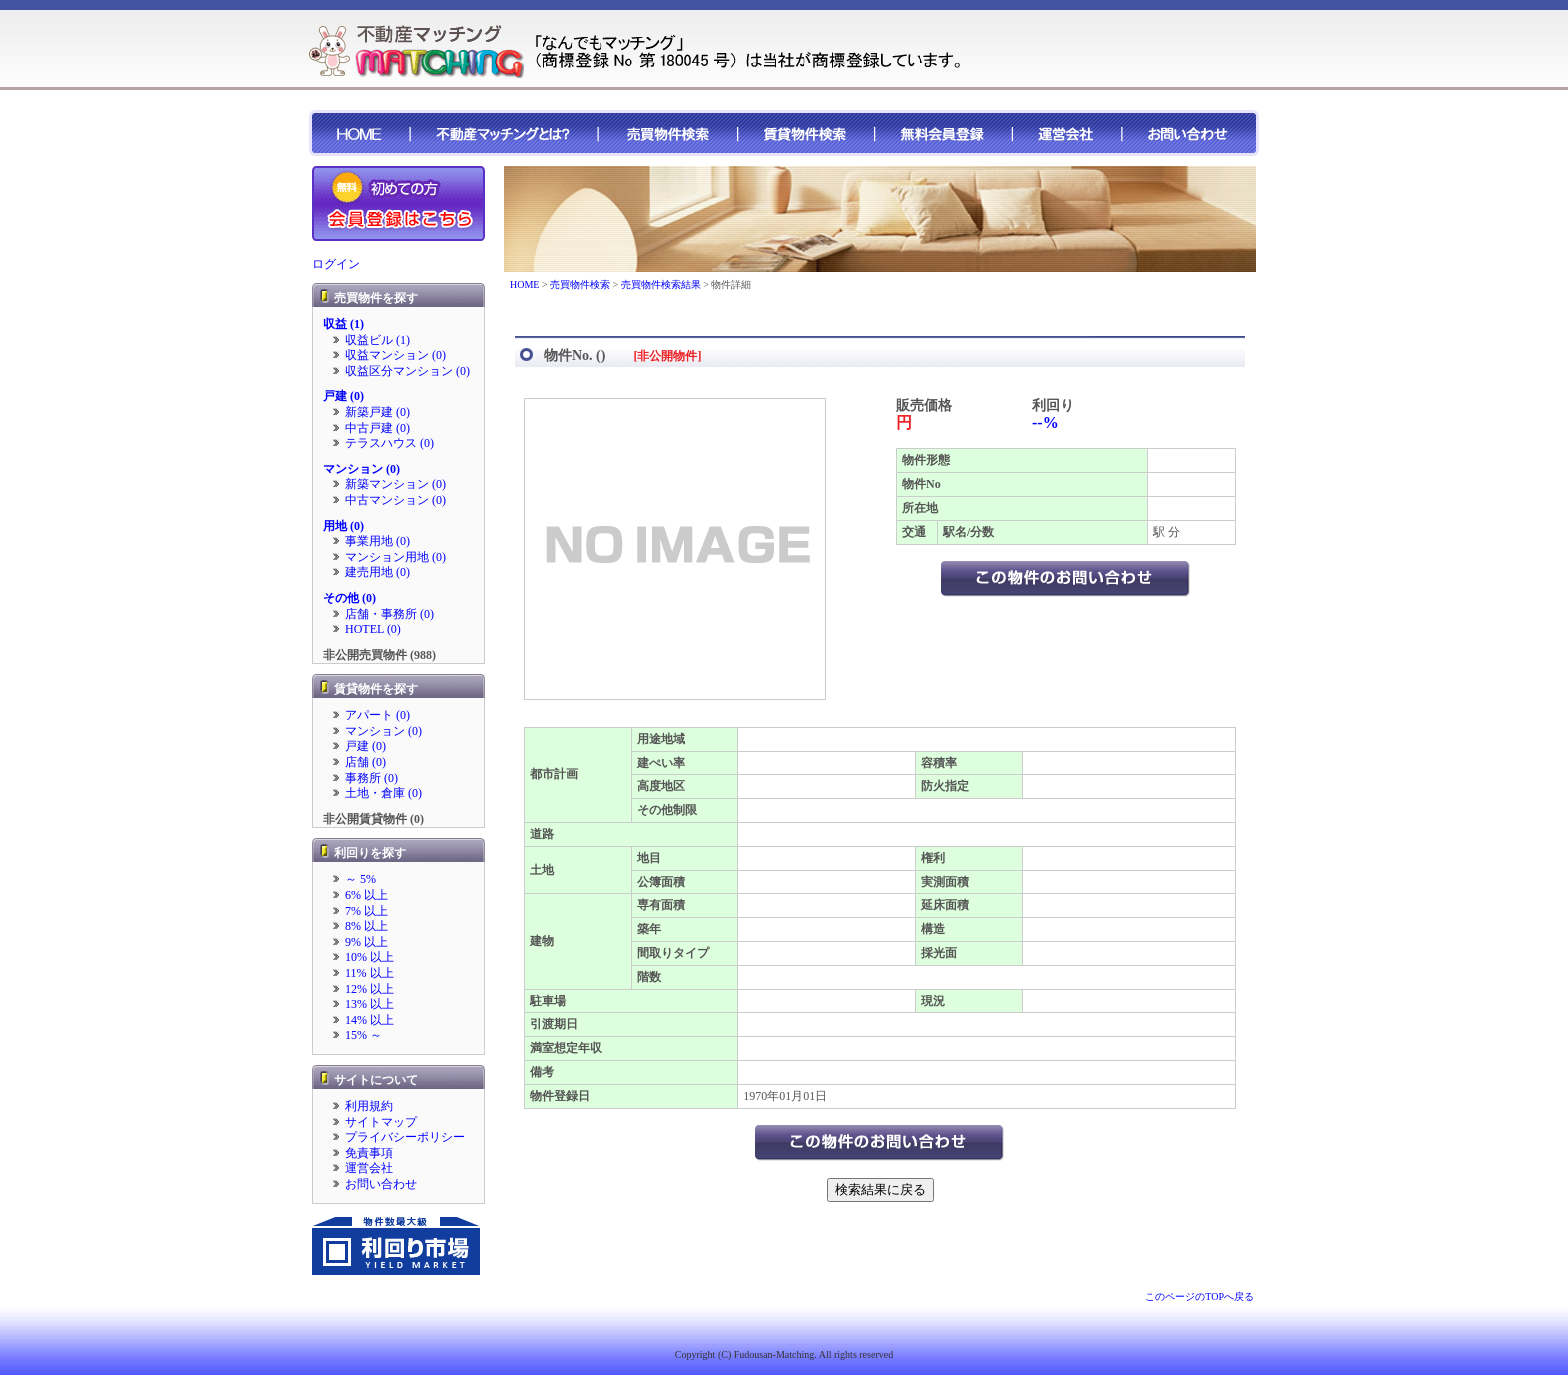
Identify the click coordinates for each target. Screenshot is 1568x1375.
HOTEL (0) (373, 629)
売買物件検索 (580, 284)
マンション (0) (361, 469)
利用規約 (369, 1106)
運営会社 (369, 1168)
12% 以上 (369, 989)
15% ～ (363, 1035)
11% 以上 (369, 973)
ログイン (336, 264)
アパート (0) (377, 715)
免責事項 (369, 1153)
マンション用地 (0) (395, 557)
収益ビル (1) (377, 340)
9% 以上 (366, 942)
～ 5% (360, 879)
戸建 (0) (343, 396)
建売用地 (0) (377, 572)
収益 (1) (343, 324)
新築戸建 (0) (377, 412)
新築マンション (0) (395, 484)
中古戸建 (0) (377, 428)
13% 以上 (369, 1004)
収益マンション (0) (395, 355)
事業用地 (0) (377, 541)
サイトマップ (381, 1122)
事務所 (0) (371, 778)
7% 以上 (366, 911)
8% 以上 (366, 926)
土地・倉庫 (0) (383, 793)
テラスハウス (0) (389, 443)
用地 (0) (343, 526)
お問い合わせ (381, 1184)
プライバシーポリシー (405, 1137)
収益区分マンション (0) (407, 371)
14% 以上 (369, 1020)
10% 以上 (369, 957)
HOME (524, 284)
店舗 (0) (365, 762)
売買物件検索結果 (661, 284)
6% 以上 (366, 895)
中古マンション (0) (395, 500)
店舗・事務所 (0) (389, 614)
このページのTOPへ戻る (1199, 1296)
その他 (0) (349, 598)
